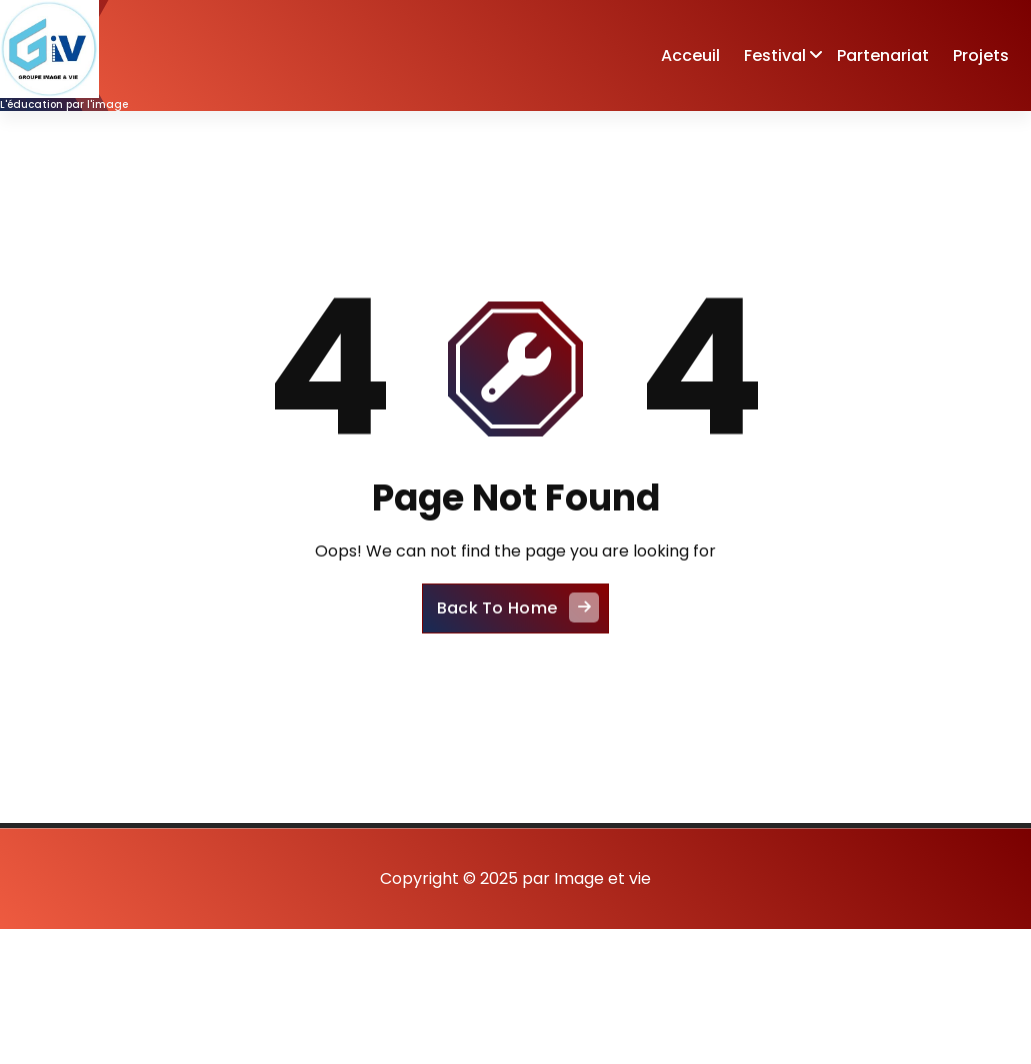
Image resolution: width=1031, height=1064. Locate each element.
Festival (775, 55)
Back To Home (518, 624)
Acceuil (690, 55)
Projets (981, 55)
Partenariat (883, 55)
